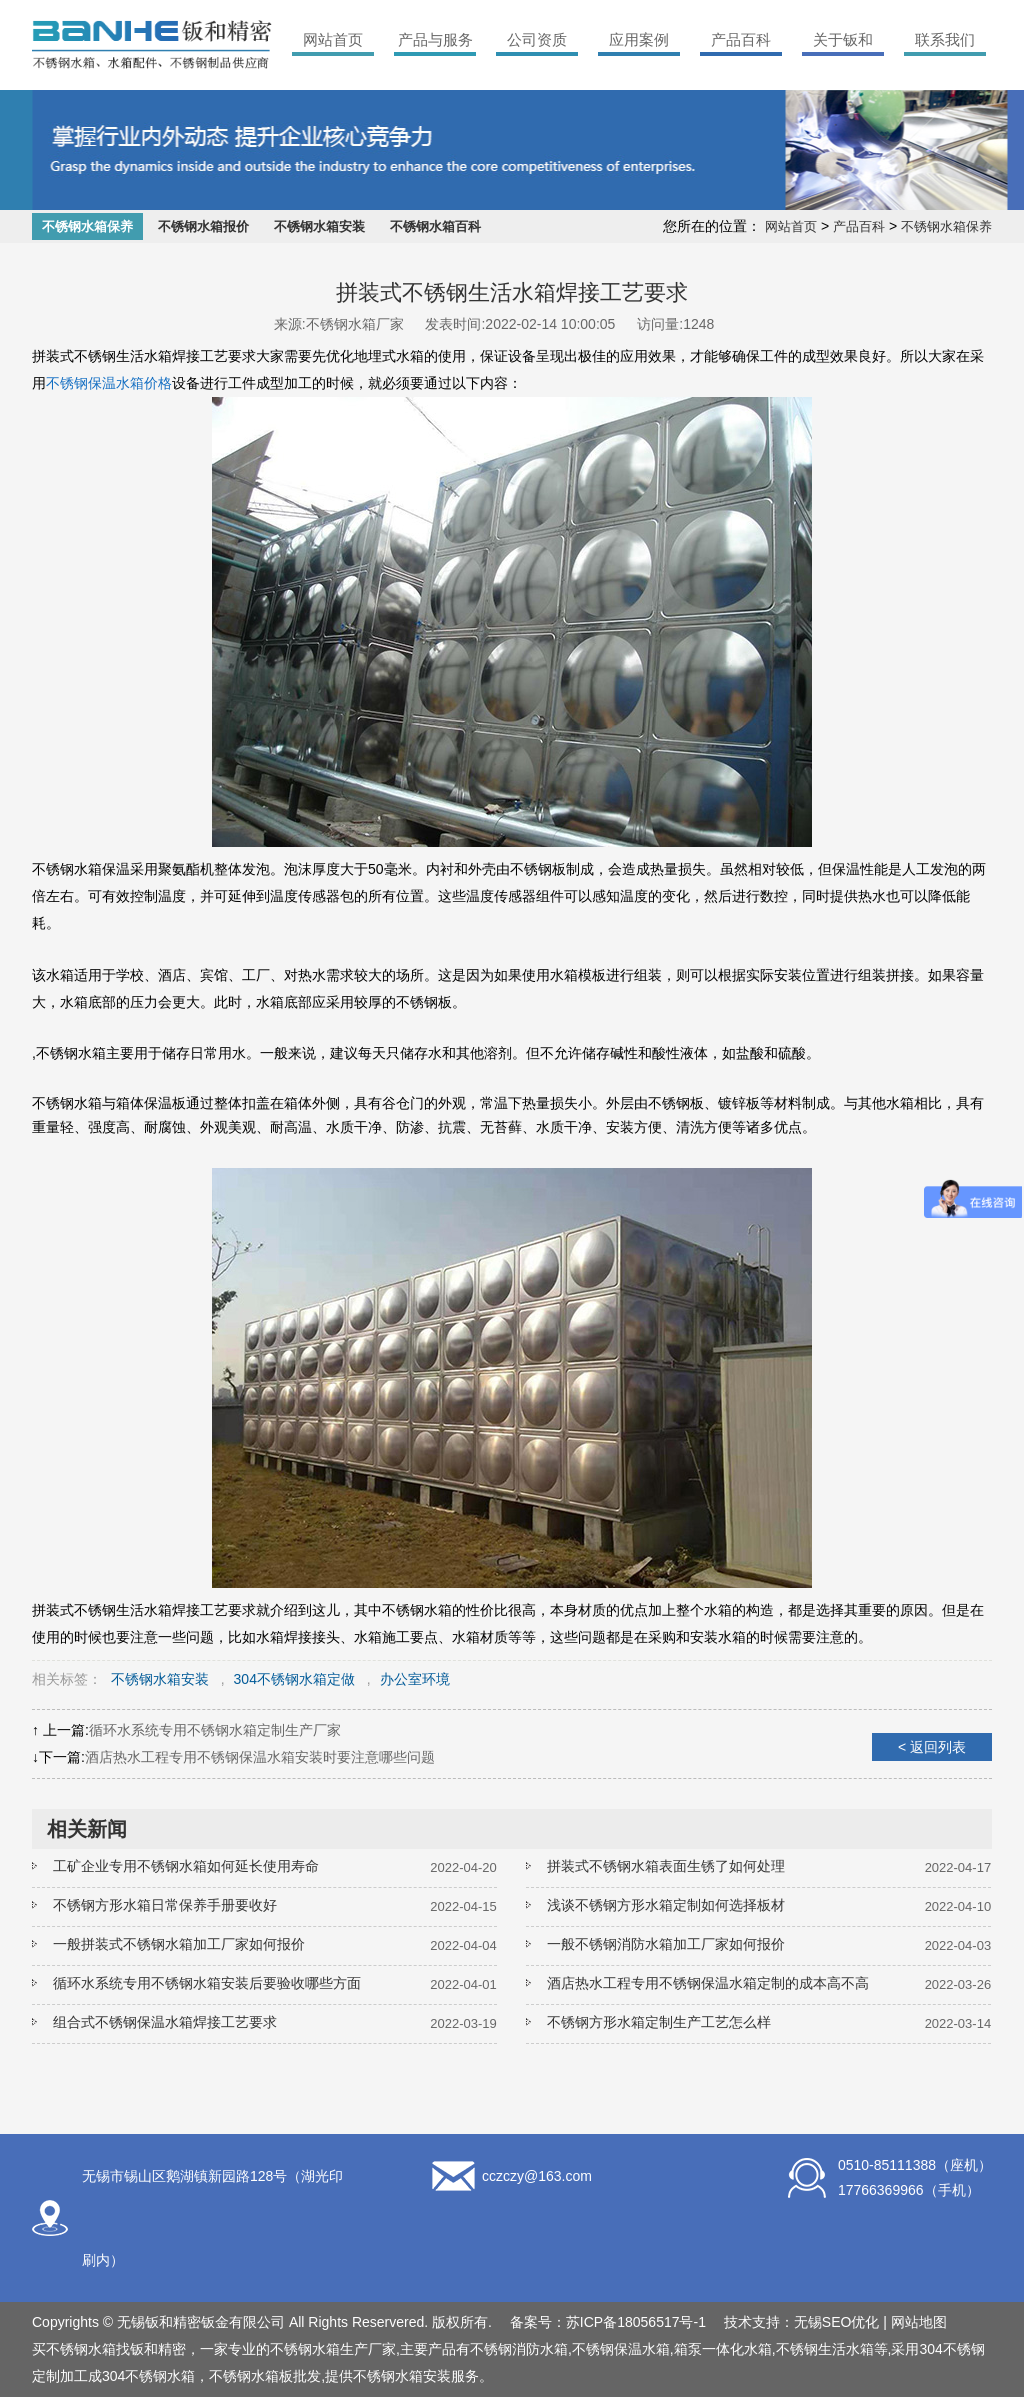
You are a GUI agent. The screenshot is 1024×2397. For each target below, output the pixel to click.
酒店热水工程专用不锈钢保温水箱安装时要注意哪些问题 (260, 1757)
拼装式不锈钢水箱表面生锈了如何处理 (666, 1866)
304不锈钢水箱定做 (294, 1679)
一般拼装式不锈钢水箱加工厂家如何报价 (179, 1944)
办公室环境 (415, 1679)
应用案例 (639, 39)
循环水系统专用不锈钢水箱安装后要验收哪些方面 (207, 1983)
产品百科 (741, 39)
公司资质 (537, 39)
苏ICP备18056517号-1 (636, 2322)
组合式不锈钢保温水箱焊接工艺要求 (165, 2022)
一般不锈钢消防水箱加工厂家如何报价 (666, 1944)
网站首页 (333, 39)
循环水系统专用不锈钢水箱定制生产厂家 (215, 1730)
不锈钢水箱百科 (435, 226)
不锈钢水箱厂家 (355, 324)
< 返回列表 (932, 1747)
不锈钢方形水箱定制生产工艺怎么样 (659, 2022)
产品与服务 (435, 39)
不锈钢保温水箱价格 (109, 383)
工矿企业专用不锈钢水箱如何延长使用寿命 (186, 1866)
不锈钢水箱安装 (319, 226)
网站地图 (919, 2322)
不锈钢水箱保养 (87, 226)
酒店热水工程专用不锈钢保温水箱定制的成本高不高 (708, 1983)
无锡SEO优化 (837, 2322)
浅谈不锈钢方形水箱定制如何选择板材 (666, 1905)
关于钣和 (843, 39)
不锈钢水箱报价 (203, 226)
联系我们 (945, 39)
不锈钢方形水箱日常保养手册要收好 (165, 1905)
